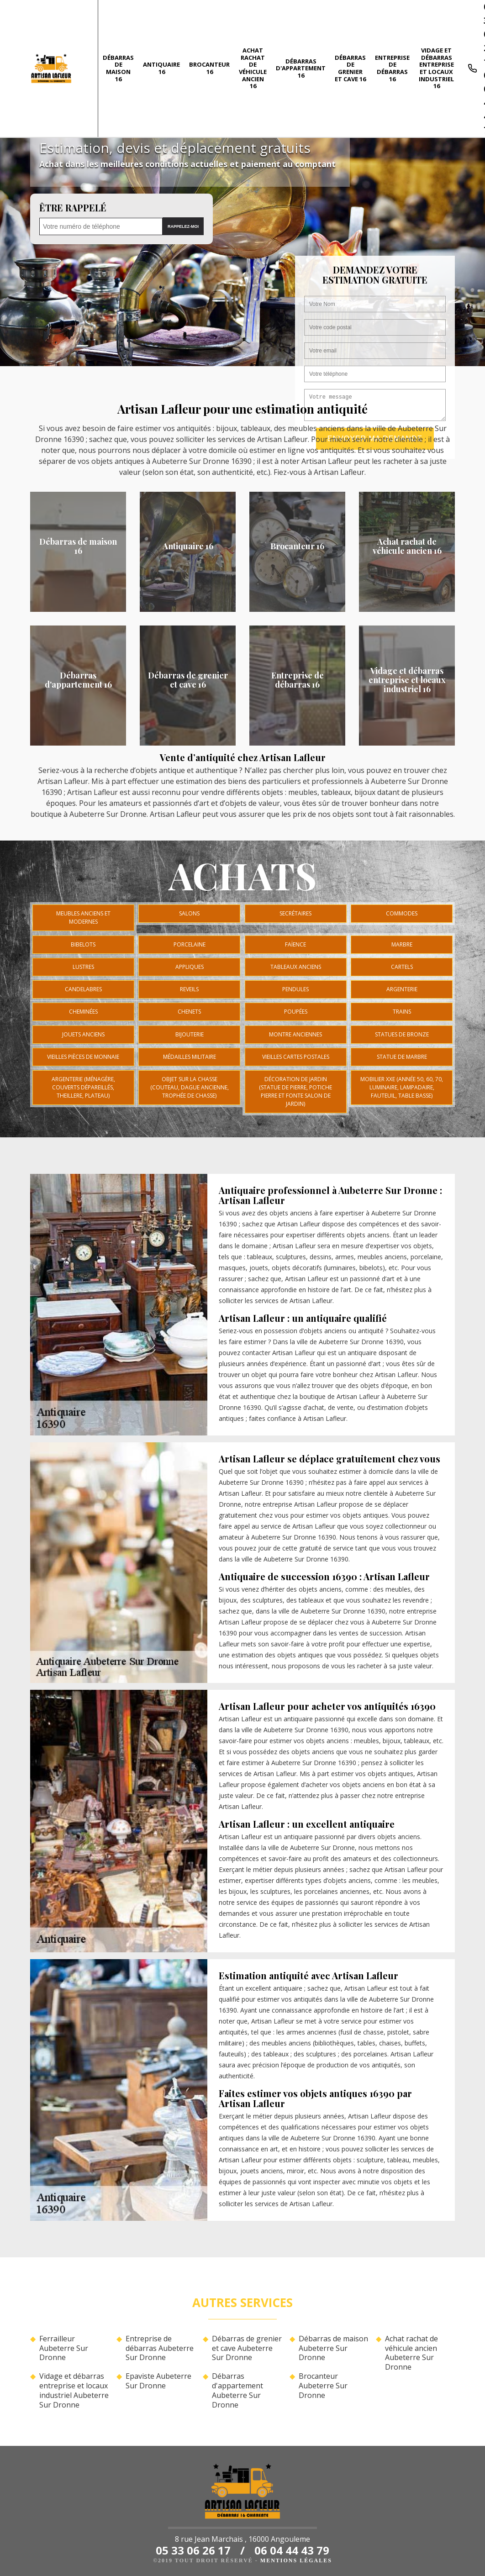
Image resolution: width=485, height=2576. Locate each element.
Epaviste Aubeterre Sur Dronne (158, 2381)
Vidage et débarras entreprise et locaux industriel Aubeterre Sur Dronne (74, 2390)
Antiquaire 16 (161, 68)
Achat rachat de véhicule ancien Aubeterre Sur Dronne (411, 2353)
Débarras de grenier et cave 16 (350, 68)
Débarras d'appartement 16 (301, 68)
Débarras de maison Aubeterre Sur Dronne (333, 2348)
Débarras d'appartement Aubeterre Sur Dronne (237, 2390)
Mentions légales (296, 2560)
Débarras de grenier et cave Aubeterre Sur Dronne (247, 2348)
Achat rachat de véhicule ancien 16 (253, 68)
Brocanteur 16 (209, 68)
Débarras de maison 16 (118, 68)
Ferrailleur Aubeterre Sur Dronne (63, 2348)
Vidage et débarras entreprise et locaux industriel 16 (436, 68)
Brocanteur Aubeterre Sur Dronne (323, 2385)
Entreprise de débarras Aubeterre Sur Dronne (160, 2348)
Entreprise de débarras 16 (392, 68)
